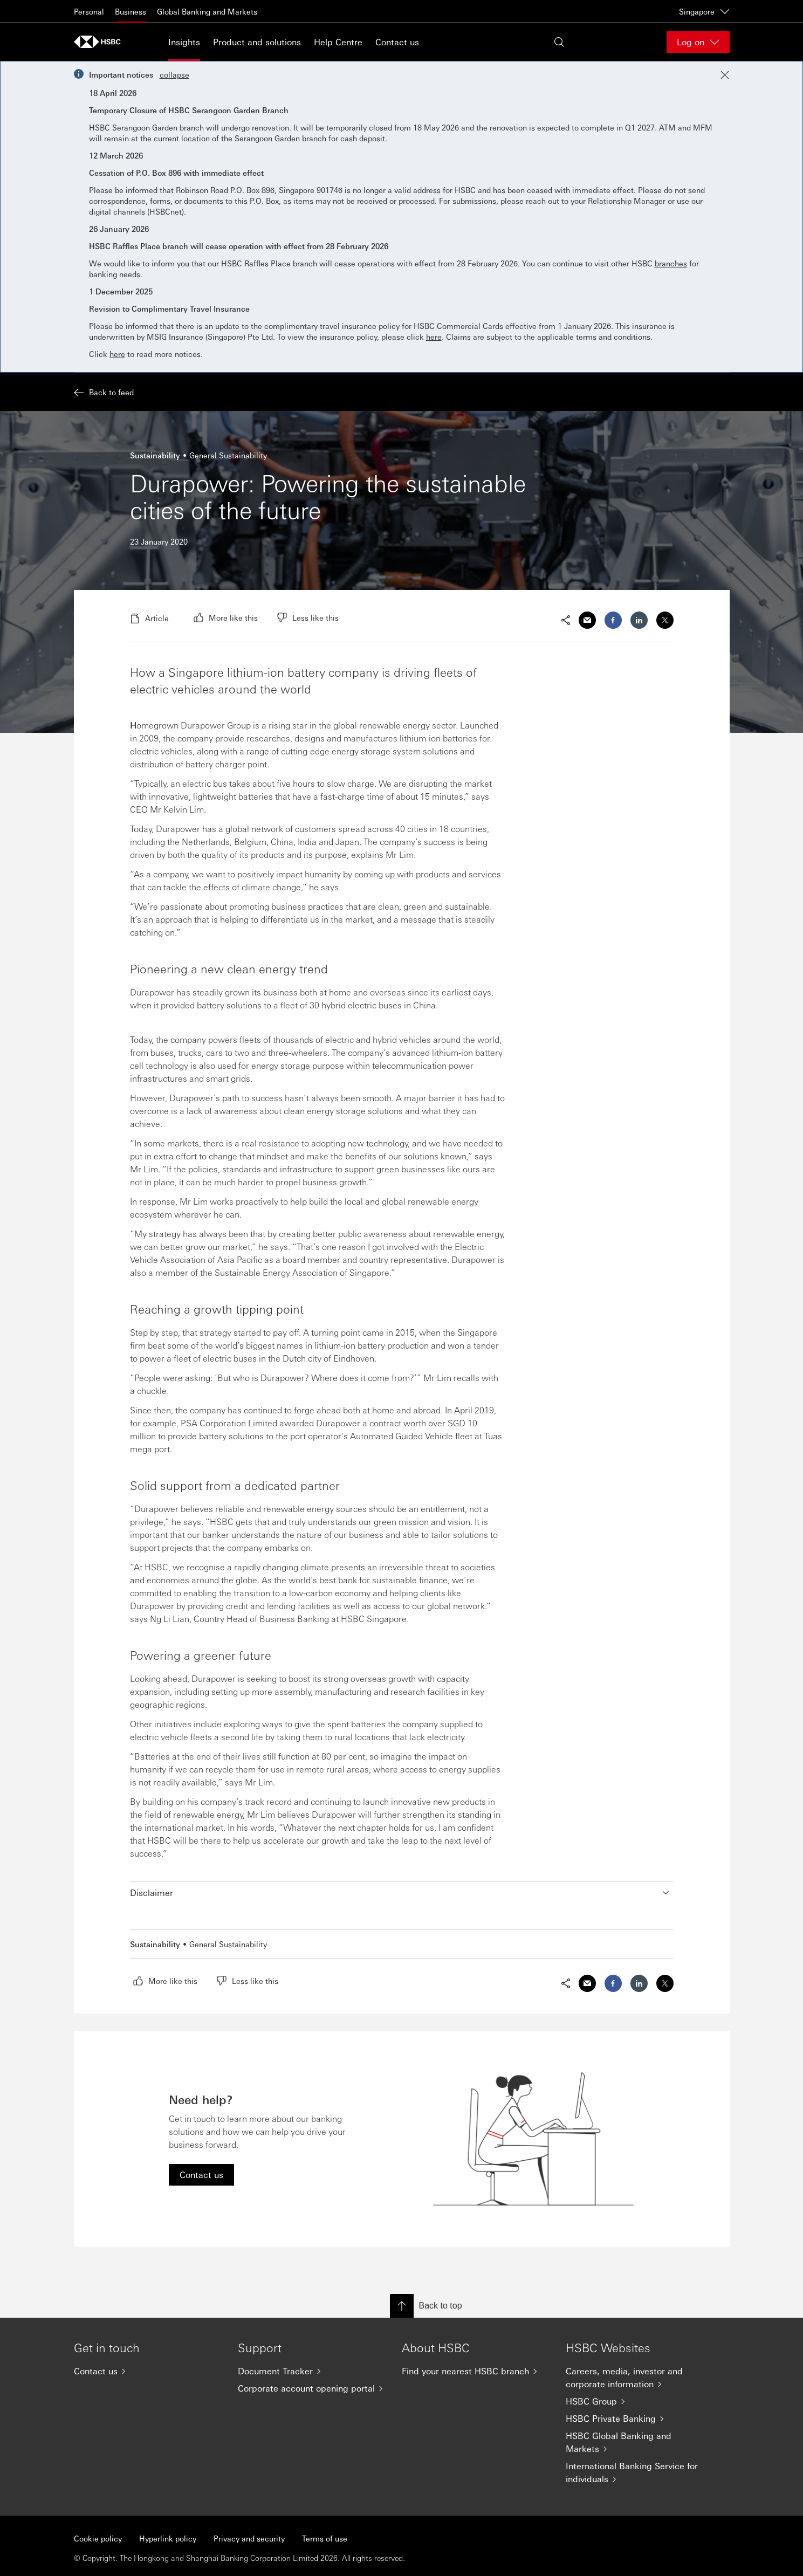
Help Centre (338, 41)
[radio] (225, 617)
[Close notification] (725, 75)
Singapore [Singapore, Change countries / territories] (704, 11)
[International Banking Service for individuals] (639, 2472)
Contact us (397, 41)
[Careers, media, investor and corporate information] (639, 2377)
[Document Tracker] (311, 2371)
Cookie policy (98, 2538)
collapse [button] (174, 74)
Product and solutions (257, 41)
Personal (89, 11)
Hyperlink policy (167, 2538)
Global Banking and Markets (207, 11)
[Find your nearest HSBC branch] (475, 2371)
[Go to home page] (101, 42)
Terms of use (324, 2538)
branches (671, 263)
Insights (184, 41)
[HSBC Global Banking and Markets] (639, 2442)
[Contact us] (147, 2371)
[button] (402, 1893)
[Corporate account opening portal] (311, 2388)
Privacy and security (249, 2538)
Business (130, 11)
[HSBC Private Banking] (639, 2418)
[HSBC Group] (639, 2401)
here (434, 336)
